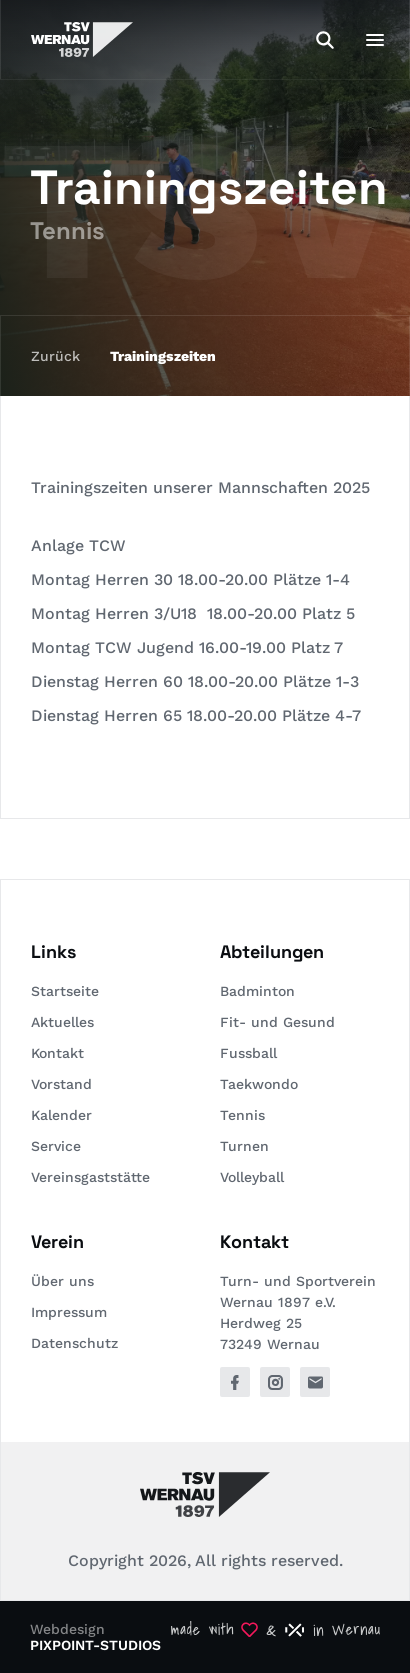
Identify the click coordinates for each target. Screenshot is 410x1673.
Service (56, 1146)
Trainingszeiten (163, 356)
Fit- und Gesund (277, 1022)
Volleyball (252, 1177)
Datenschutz (74, 1343)
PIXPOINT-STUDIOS (95, 1645)
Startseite (65, 991)
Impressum (69, 1312)
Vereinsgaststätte (90, 1177)
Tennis (242, 1115)
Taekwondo (259, 1084)
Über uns (62, 1281)
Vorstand (61, 1084)
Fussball (248, 1053)
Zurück (55, 356)
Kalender (61, 1115)
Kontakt (57, 1053)
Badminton (257, 991)
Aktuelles (62, 1022)
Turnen (244, 1146)
